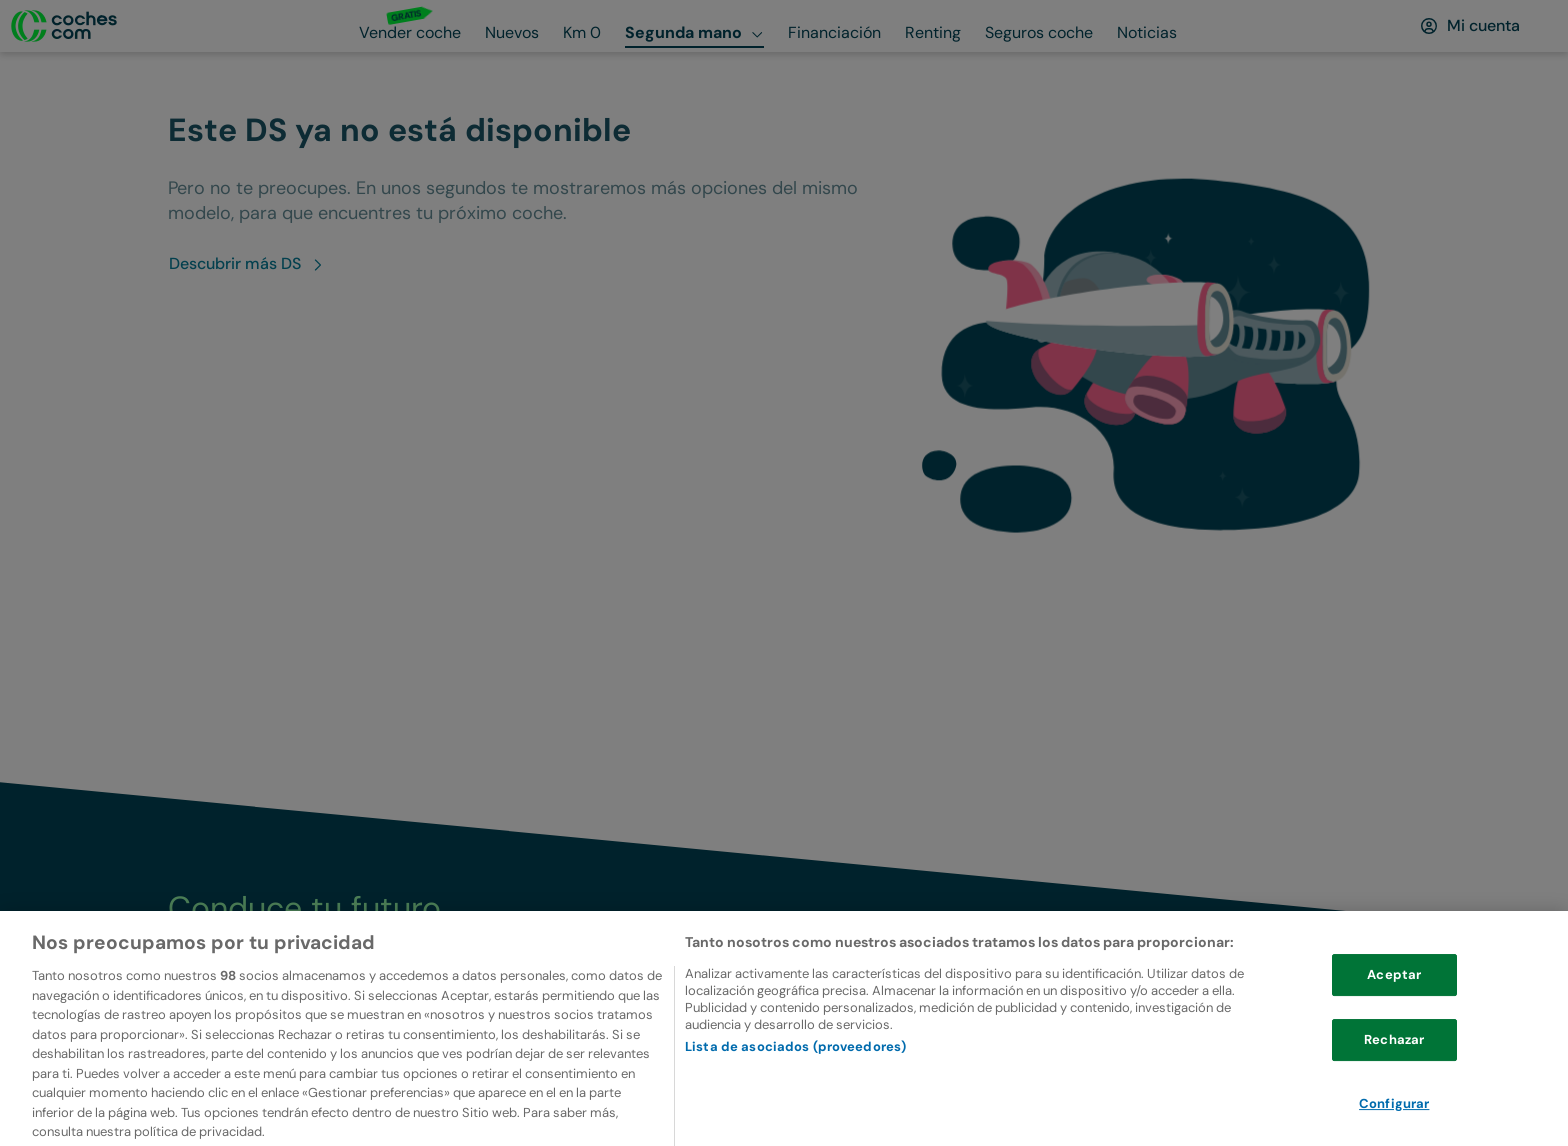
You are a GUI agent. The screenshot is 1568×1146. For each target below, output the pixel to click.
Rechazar (1394, 1065)
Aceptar (1394, 1001)
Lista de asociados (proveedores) (795, 1072)
